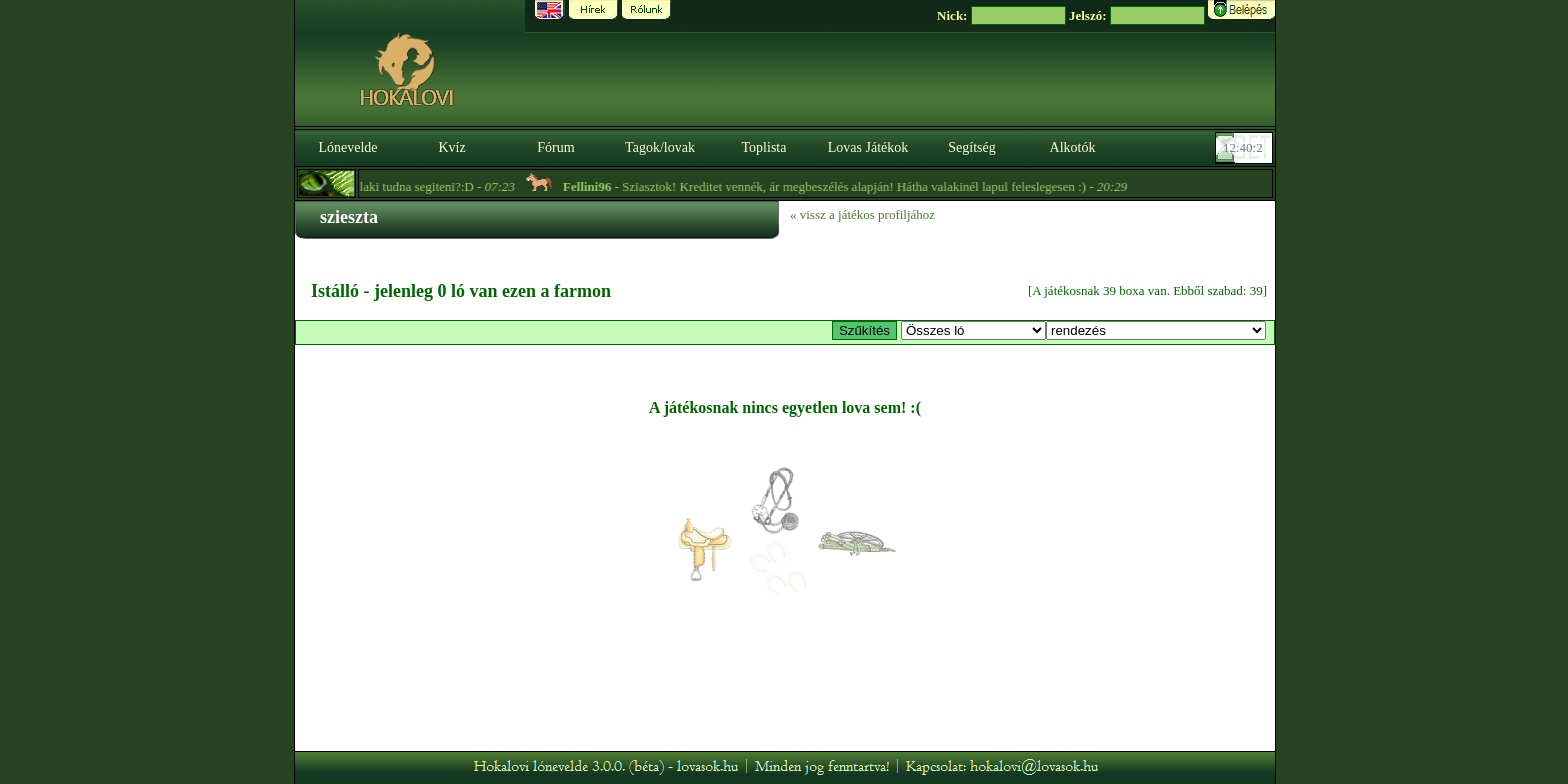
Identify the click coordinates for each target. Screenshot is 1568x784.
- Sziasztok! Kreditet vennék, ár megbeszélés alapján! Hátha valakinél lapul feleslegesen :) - (850, 186)
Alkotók (1073, 147)
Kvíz (451, 147)
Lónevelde (347, 147)
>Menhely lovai (973, 330)
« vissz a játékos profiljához (862, 214)
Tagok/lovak (660, 147)
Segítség (971, 147)
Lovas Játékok (868, 147)
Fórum (555, 147)
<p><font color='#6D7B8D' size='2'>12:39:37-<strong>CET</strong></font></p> (1246, 148)
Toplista (764, 147)
